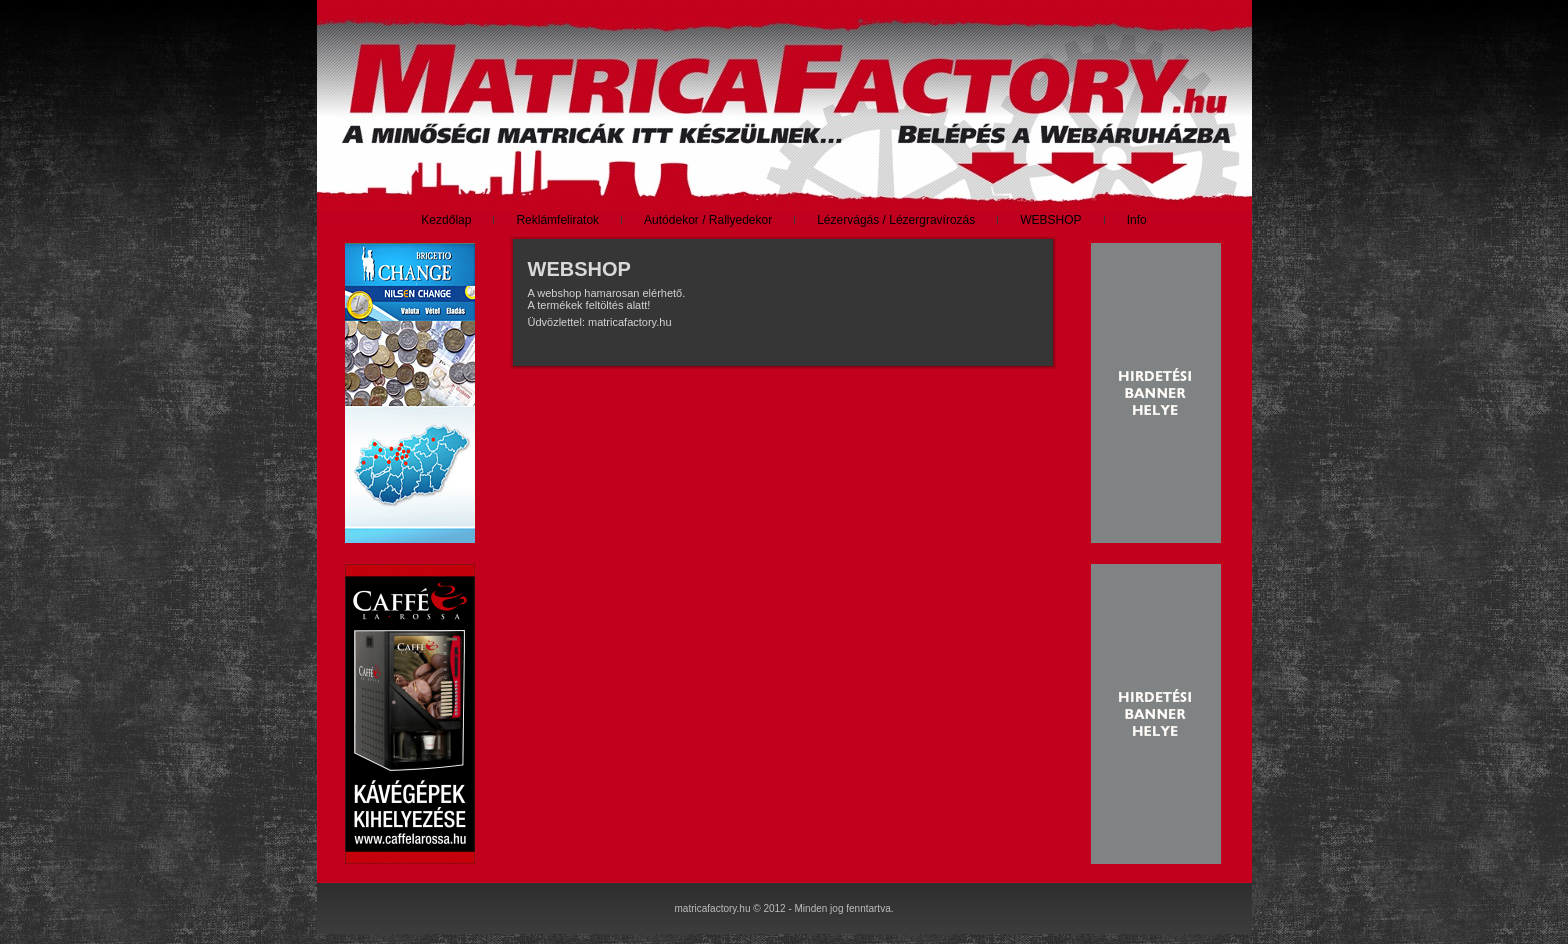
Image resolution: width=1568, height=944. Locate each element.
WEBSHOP (579, 269)
